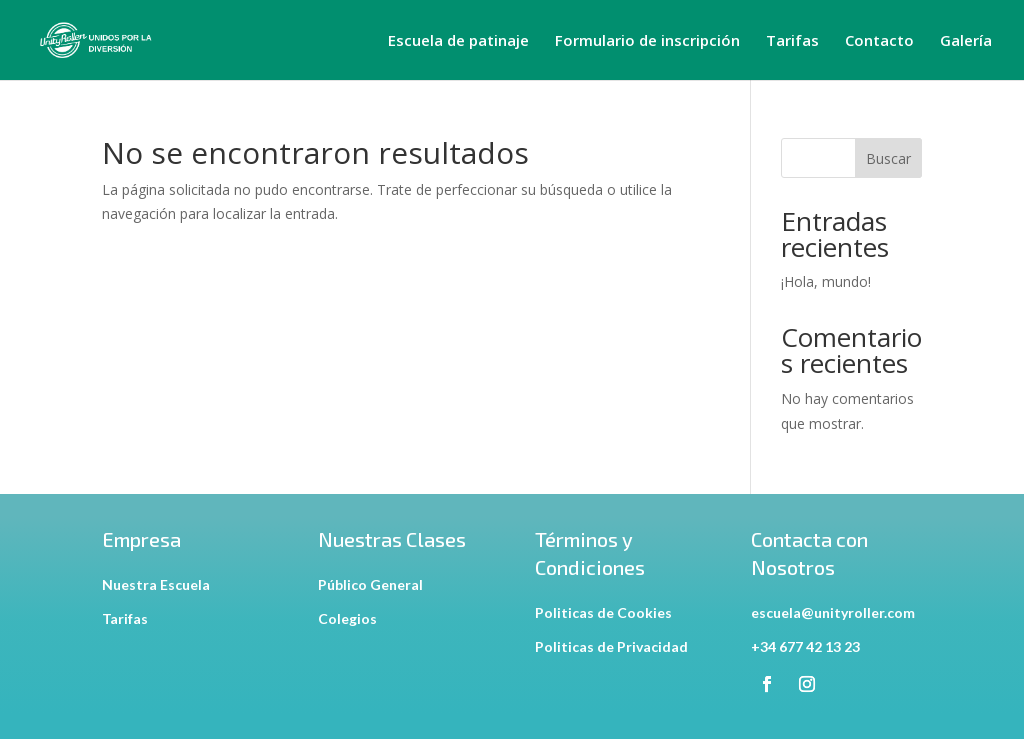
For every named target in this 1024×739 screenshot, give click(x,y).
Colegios (347, 618)
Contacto (879, 41)
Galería (966, 41)
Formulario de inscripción (647, 41)
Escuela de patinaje (458, 41)
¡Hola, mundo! (826, 281)
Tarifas (792, 41)
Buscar (888, 158)
